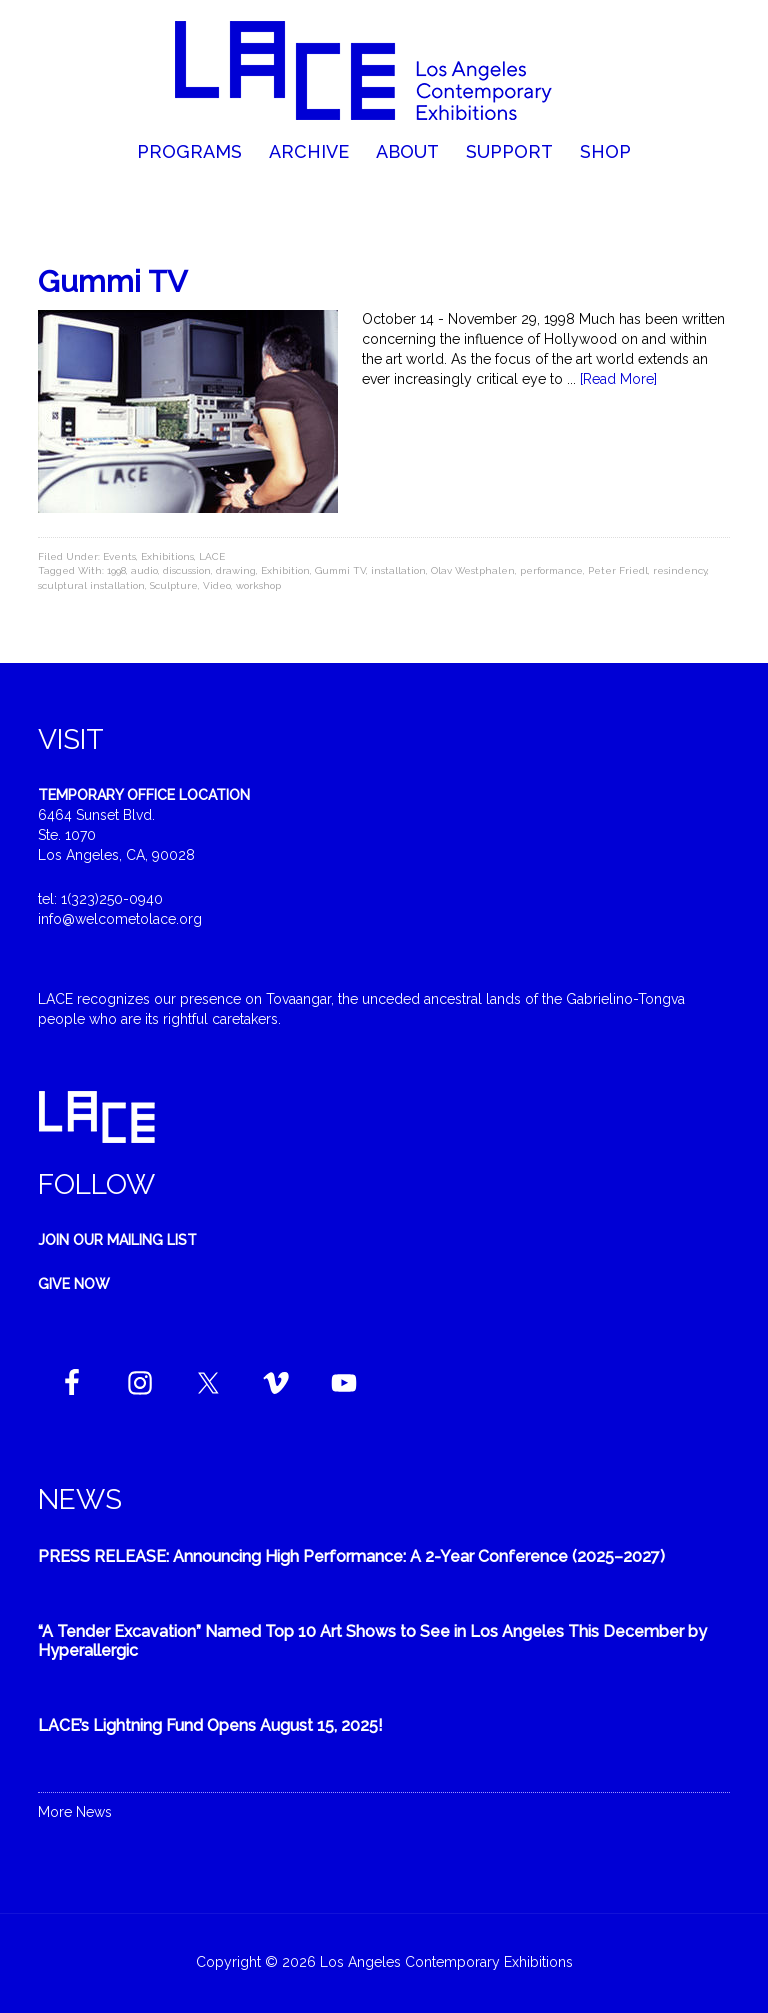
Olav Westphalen (473, 570)
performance (551, 570)
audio (144, 570)
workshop (258, 585)
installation (398, 570)
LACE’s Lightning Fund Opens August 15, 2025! (210, 1725)
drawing (236, 570)
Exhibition (285, 570)
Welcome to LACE (383, 70)
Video (217, 585)
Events (119, 556)
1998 (116, 570)
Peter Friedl (618, 570)
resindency (680, 570)
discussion (187, 570)
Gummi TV (112, 281)
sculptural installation (91, 585)
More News (75, 1812)
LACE (212, 556)
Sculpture (174, 585)
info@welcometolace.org (120, 919)
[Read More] (618, 379)
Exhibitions (167, 556)
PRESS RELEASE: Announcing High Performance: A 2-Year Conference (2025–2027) (351, 1556)
